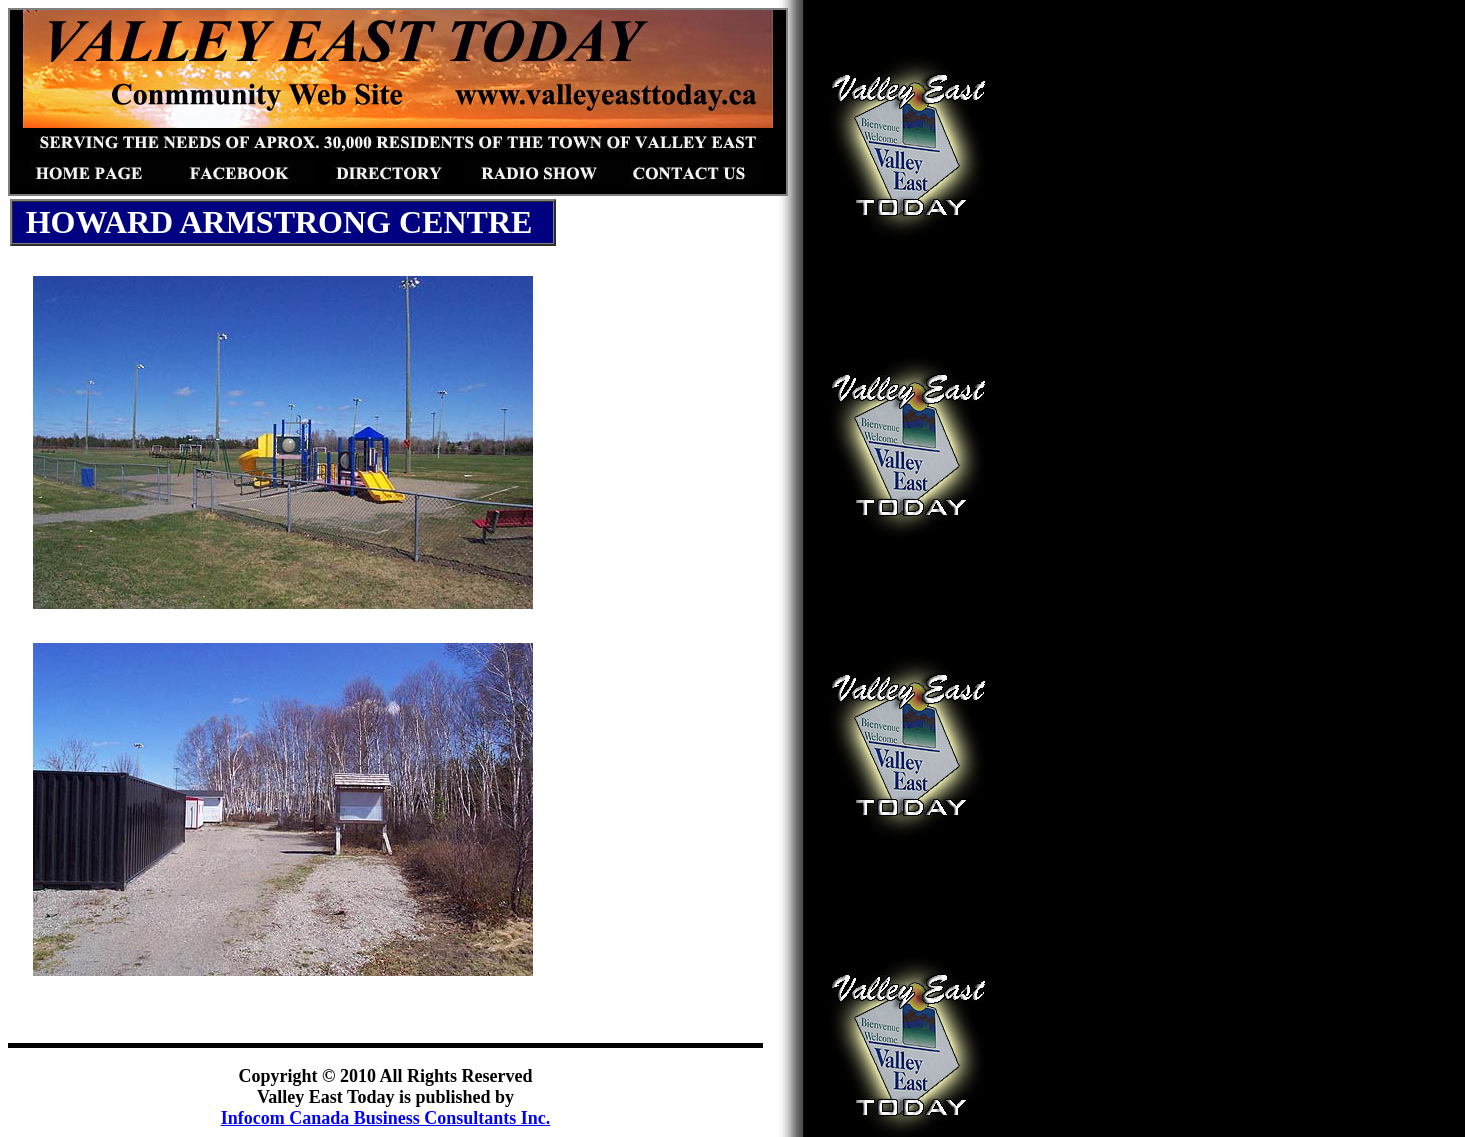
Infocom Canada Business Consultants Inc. (386, 1118)
